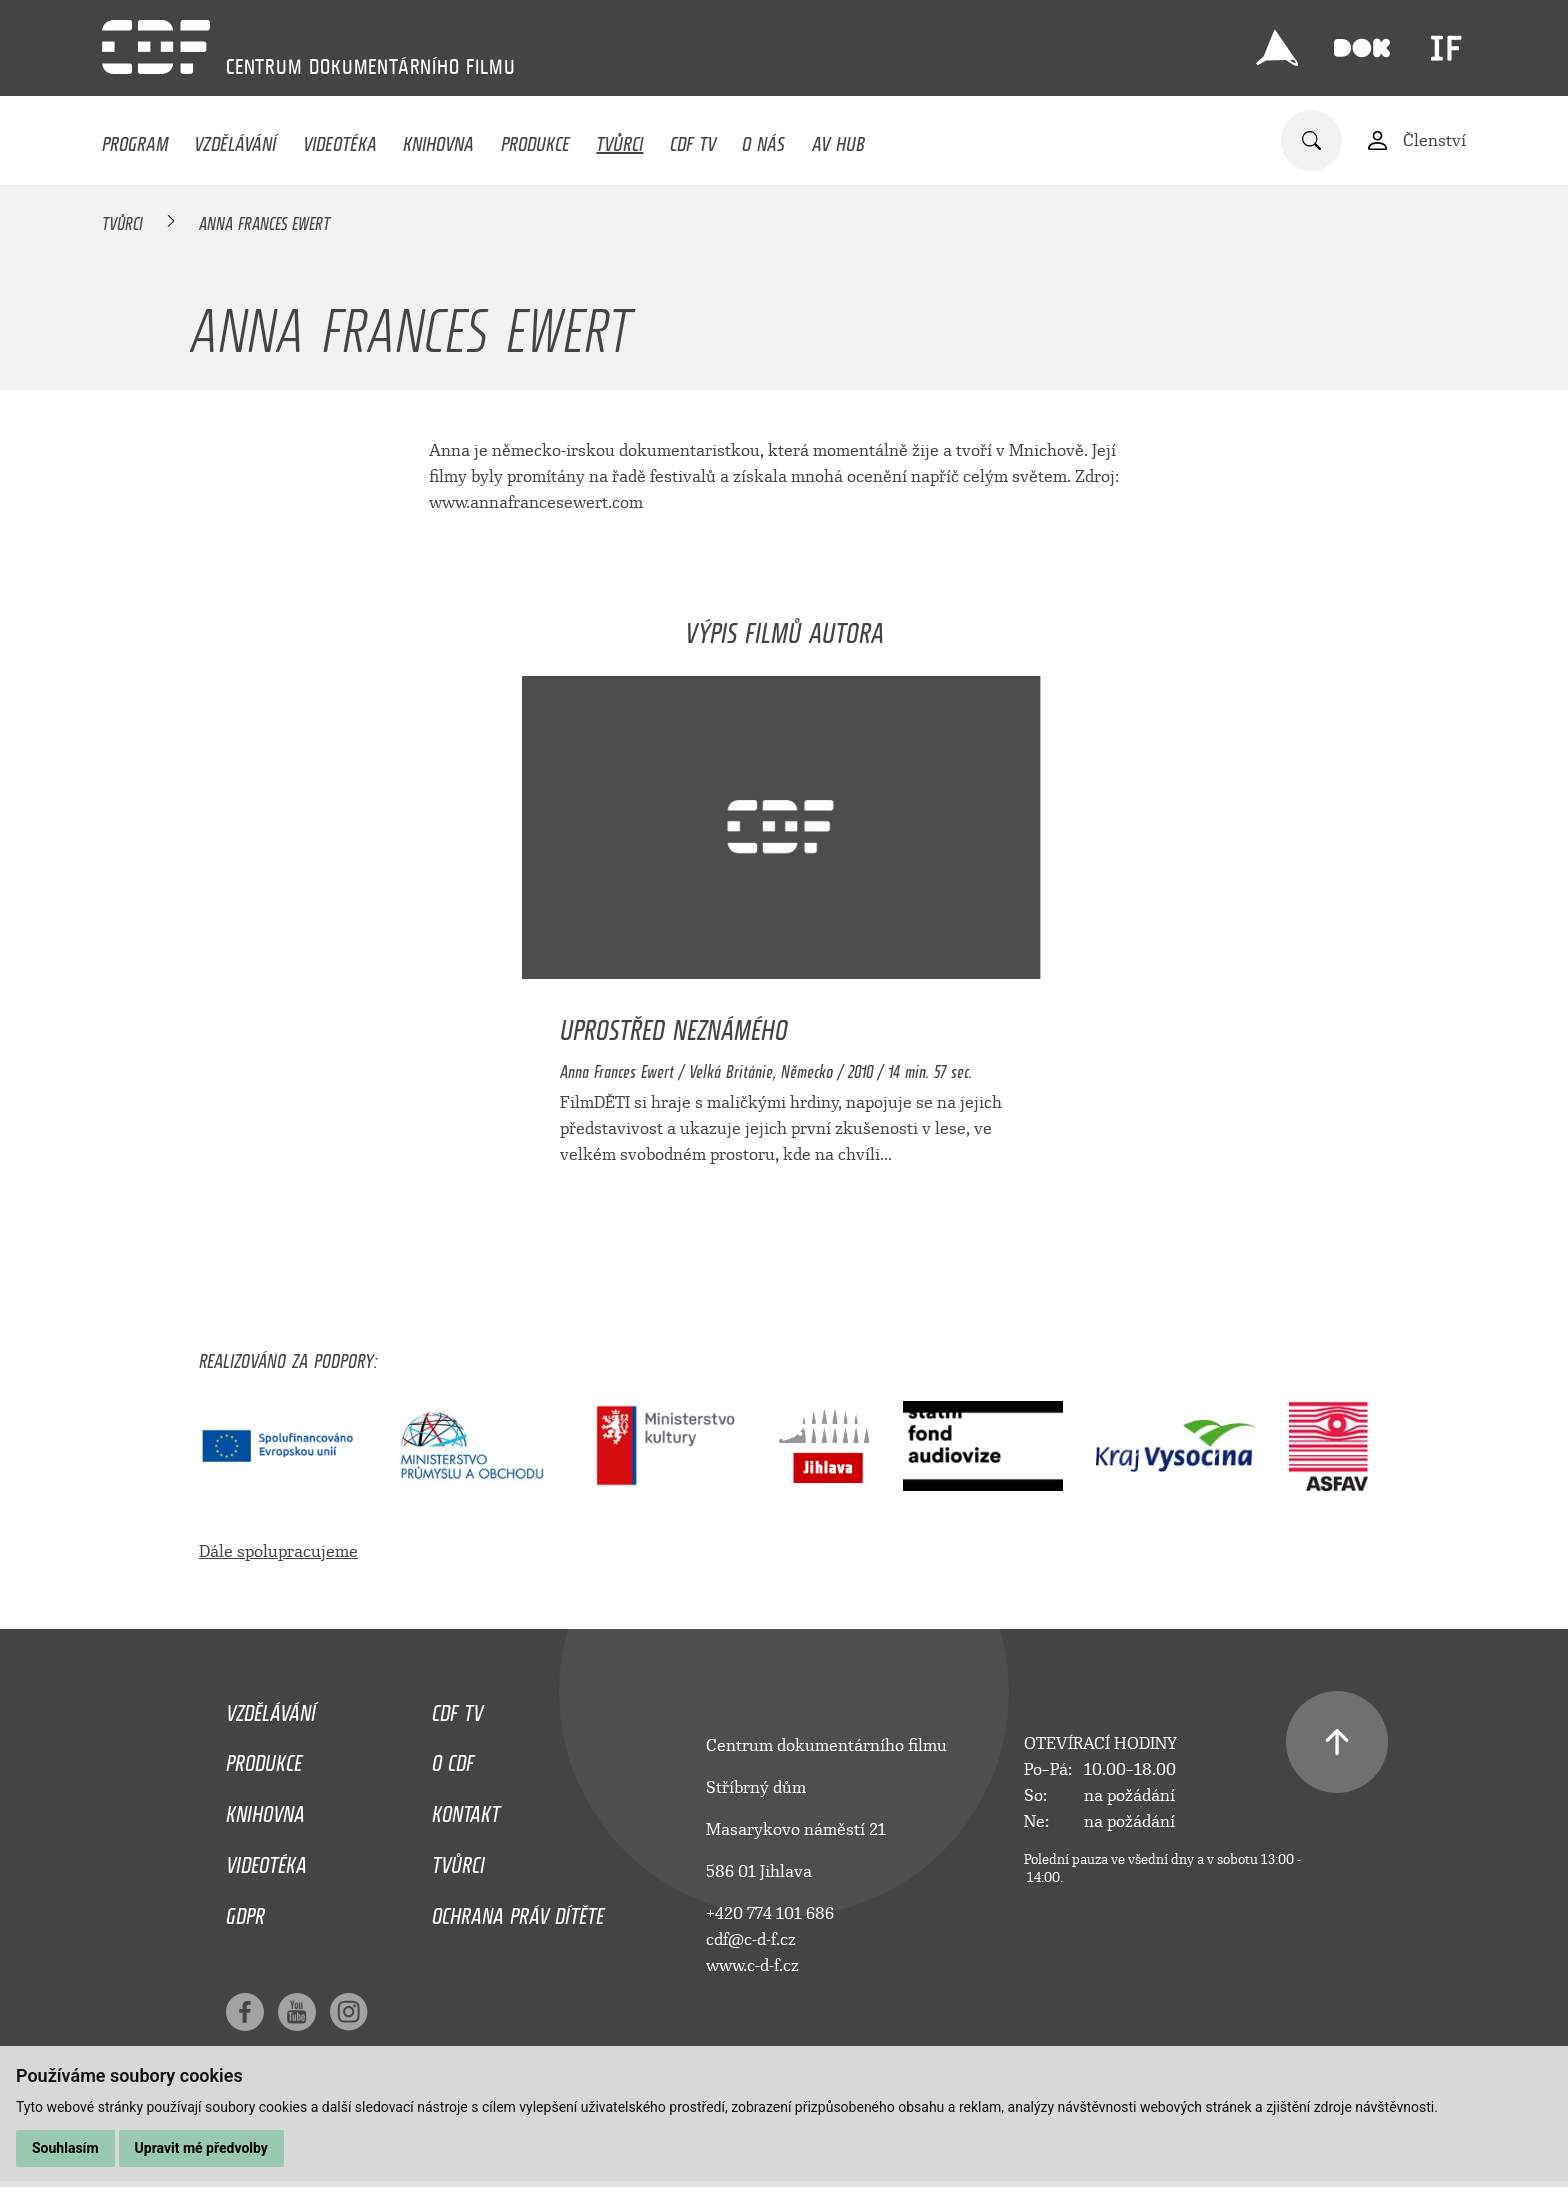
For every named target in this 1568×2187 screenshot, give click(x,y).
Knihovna (438, 139)
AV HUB (838, 139)
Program (135, 139)
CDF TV (693, 139)
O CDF (453, 1758)
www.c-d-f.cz (752, 1965)
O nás (763, 139)
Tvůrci (619, 139)
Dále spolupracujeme (278, 1551)
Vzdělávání (235, 139)
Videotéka (340, 139)
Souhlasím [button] (65, 2148)
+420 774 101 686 (770, 1913)
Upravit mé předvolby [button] (201, 2148)
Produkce (535, 139)
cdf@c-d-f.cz (751, 1939)
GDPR (245, 1911)
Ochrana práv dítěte (518, 1911)
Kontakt (466, 1809)
